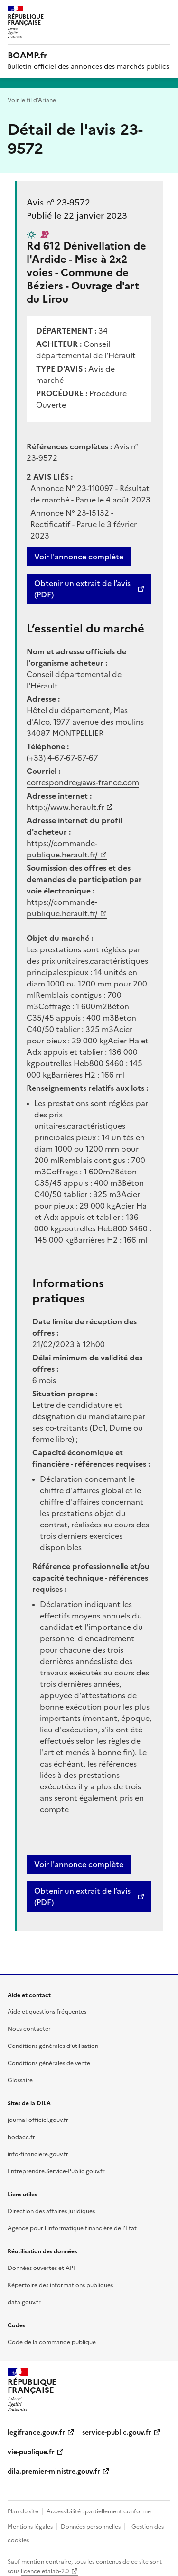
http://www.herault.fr (65, 807)
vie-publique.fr (31, 2452)
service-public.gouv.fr (116, 2432)
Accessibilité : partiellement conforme (99, 2511)
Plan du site (23, 2511)
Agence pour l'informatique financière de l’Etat (72, 2228)
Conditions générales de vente (49, 2063)
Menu (164, 11)
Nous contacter (29, 2029)
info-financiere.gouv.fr (38, 2154)
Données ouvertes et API (41, 2268)
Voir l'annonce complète (78, 556)
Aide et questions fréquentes (47, 2012)
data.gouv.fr (24, 2302)
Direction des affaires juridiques (51, 2211)
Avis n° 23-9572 (58, 202)
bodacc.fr (21, 2137)
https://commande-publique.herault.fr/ (62, 848)
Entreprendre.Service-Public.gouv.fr (56, 2171)
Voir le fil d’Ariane (32, 100)
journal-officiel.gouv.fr (38, 2120)
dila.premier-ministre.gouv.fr (54, 2471)
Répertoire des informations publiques (60, 2285)
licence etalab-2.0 (45, 2571)
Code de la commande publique (52, 2342)
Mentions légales (30, 2526)
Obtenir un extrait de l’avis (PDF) (82, 588)
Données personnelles (91, 2526)
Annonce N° (72, 488)
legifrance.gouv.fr (36, 2432)
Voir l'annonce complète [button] (78, 1864)
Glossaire (20, 2080)
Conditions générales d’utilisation (53, 2046)
